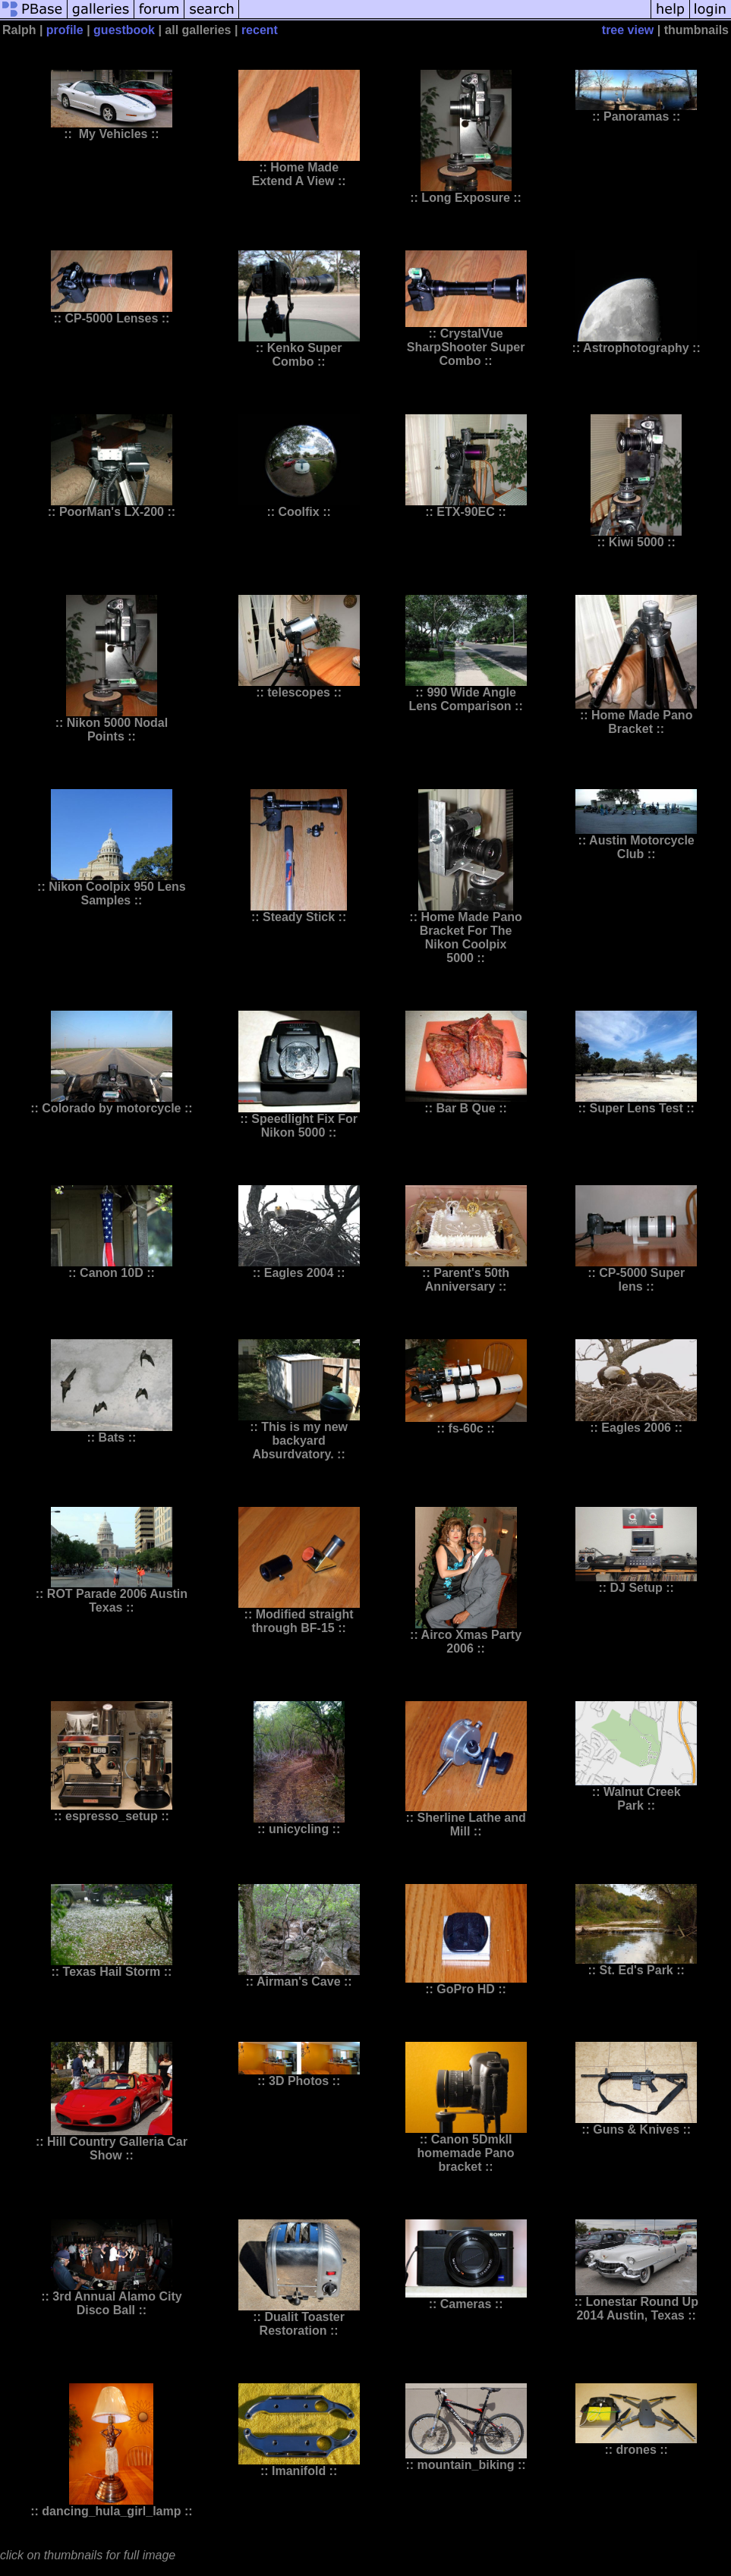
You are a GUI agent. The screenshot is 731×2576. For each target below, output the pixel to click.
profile (64, 30)
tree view (628, 30)
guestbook (124, 30)
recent (259, 30)
